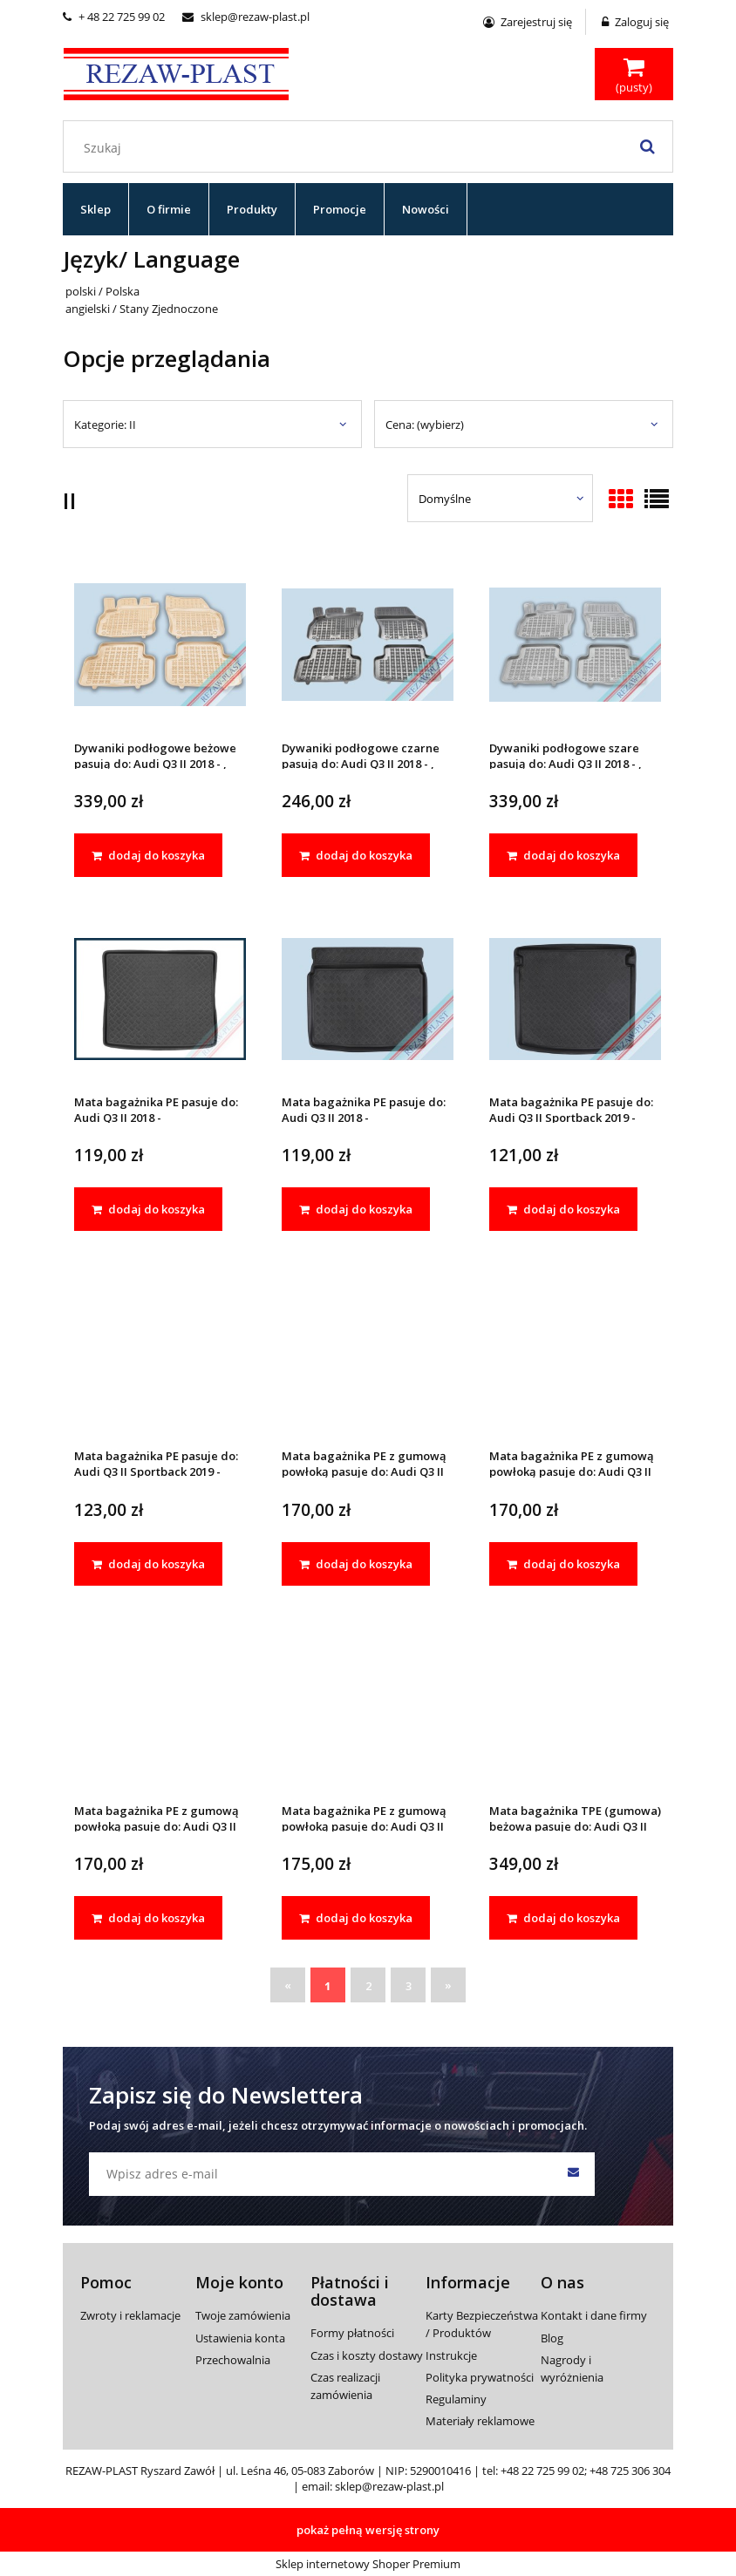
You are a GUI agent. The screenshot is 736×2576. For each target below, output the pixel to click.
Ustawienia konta (240, 2338)
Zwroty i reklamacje (130, 2315)
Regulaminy (456, 2399)
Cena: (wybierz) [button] (424, 424)
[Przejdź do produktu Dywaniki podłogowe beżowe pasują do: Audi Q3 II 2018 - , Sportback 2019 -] (160, 644)
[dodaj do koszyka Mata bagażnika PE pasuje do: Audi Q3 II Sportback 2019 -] (563, 1209)
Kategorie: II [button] (105, 424)
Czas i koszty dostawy (366, 2355)
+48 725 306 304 (630, 2470)
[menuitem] (96, 209)
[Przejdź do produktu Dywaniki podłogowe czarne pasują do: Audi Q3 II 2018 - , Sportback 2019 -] (367, 644)
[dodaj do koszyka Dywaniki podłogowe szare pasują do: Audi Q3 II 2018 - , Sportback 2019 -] (563, 855)
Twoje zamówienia (242, 2315)
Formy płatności (352, 2333)
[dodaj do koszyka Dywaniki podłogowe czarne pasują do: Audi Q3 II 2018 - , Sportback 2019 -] (356, 855)
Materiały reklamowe (480, 2421)
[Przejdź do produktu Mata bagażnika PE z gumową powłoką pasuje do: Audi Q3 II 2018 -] (367, 1352)
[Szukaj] (647, 146)
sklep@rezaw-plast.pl (246, 16)
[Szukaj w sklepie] (372, 147)
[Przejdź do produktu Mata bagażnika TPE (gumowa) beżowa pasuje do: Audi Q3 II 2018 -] (575, 1706)
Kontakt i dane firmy (594, 2315)
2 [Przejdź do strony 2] (368, 1986)
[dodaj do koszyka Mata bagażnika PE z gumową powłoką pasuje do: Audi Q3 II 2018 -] (356, 1564)
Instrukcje (451, 2355)
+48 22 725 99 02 (542, 2470)
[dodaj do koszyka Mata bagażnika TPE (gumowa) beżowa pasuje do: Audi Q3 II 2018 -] (563, 1918)
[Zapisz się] (573, 2174)
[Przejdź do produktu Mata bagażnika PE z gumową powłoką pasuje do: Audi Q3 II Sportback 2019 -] (160, 1706)
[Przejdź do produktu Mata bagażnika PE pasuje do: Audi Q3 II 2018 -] (160, 998)
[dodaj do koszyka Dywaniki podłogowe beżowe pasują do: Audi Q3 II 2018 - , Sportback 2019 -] (148, 855)
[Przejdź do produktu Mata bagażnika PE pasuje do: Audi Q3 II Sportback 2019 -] (575, 998)
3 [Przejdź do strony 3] (408, 1986)
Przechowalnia (232, 2360)
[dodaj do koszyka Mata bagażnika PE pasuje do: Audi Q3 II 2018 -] (148, 1209)
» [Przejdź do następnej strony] (448, 1985)
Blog (552, 2338)
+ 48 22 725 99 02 (114, 16)
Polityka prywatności (480, 2377)
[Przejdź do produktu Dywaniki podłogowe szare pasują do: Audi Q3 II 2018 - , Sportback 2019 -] (575, 644)
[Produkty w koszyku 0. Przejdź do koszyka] (633, 76)
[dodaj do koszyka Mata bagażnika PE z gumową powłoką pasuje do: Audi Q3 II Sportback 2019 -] (148, 1918)
